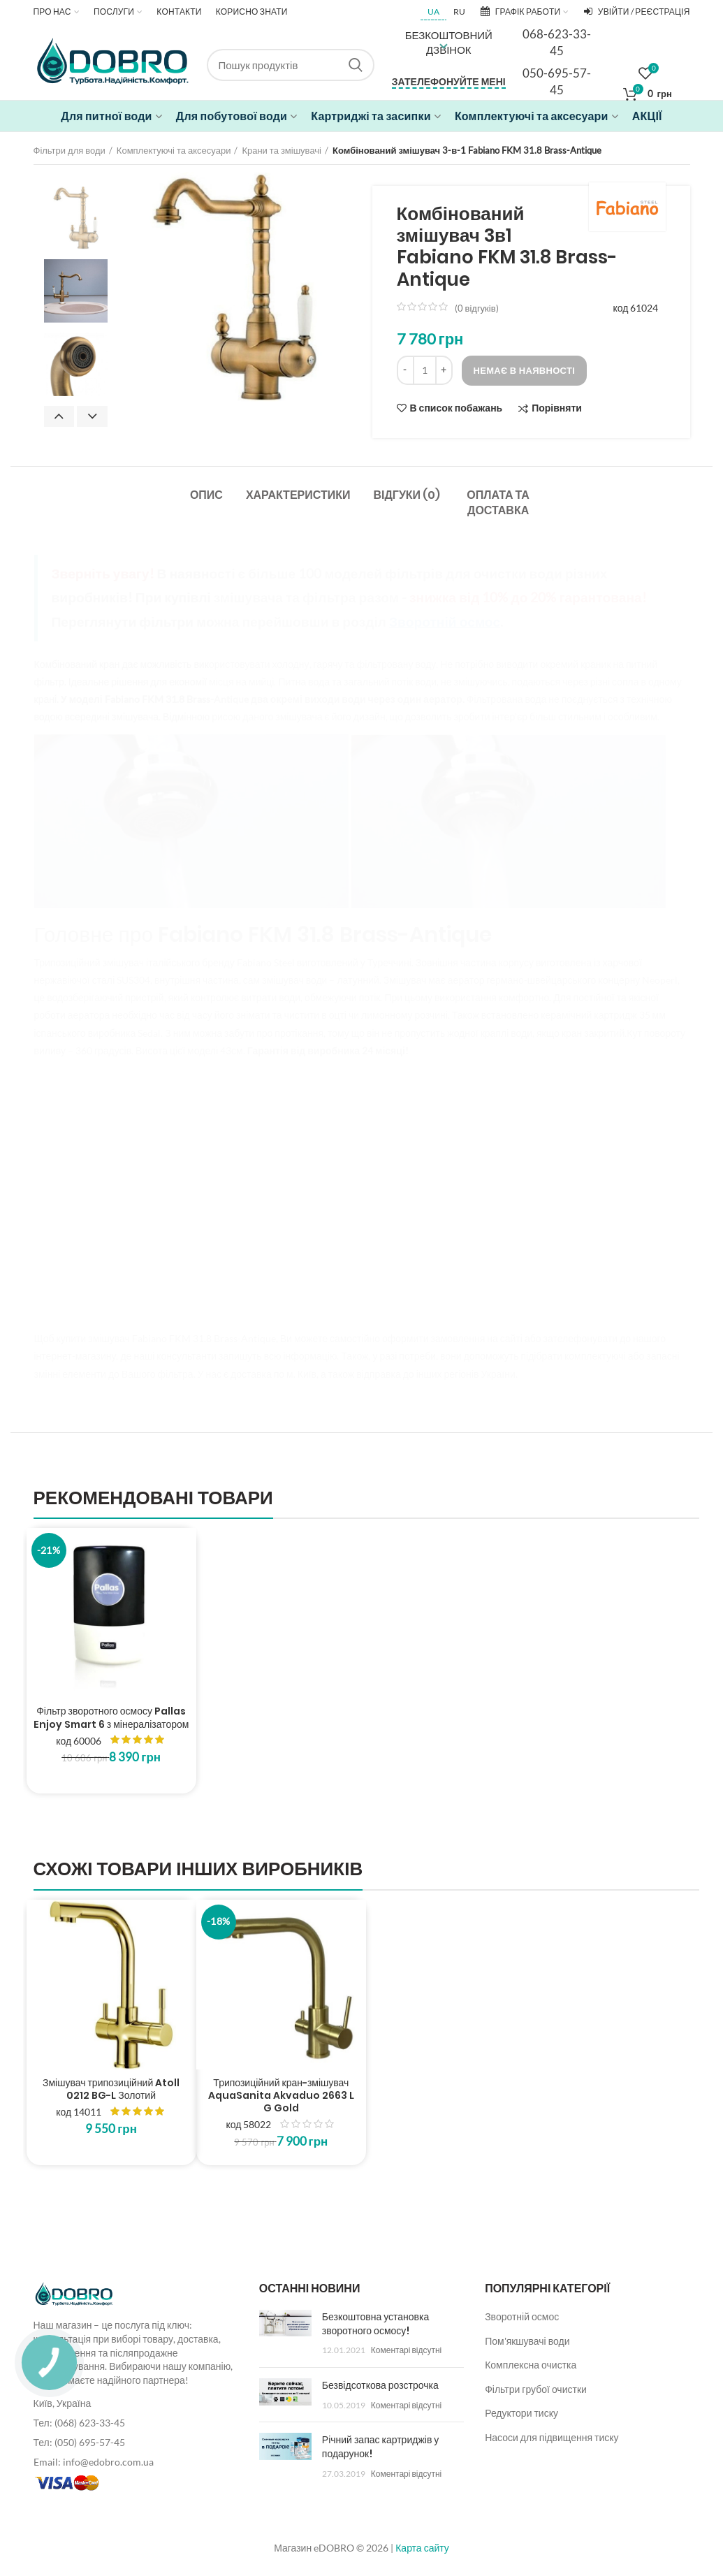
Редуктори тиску (521, 2413)
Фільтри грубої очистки (536, 2389)
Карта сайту (422, 2548)
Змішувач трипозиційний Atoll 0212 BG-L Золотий (111, 2089)
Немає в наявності (525, 370)
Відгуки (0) (406, 495)
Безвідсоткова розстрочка (380, 2385)
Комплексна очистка (530, 2365)
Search (355, 65)
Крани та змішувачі (281, 150)
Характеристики (298, 495)
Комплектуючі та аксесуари (174, 150)
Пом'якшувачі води (527, 2341)
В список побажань (456, 408)
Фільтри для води (69, 150)
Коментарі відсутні (406, 2350)
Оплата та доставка (498, 502)
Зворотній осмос (522, 2316)
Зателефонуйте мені (449, 81)
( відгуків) (477, 308)
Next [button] (92, 416)
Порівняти (557, 408)
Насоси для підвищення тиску (551, 2437)
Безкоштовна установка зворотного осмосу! (375, 2324)
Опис (206, 495)
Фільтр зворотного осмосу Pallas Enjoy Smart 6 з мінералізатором (111, 1717)
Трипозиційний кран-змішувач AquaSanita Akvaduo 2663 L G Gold (281, 2095)
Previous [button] (59, 416)
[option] (76, 217)
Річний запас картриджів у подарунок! (380, 2447)
